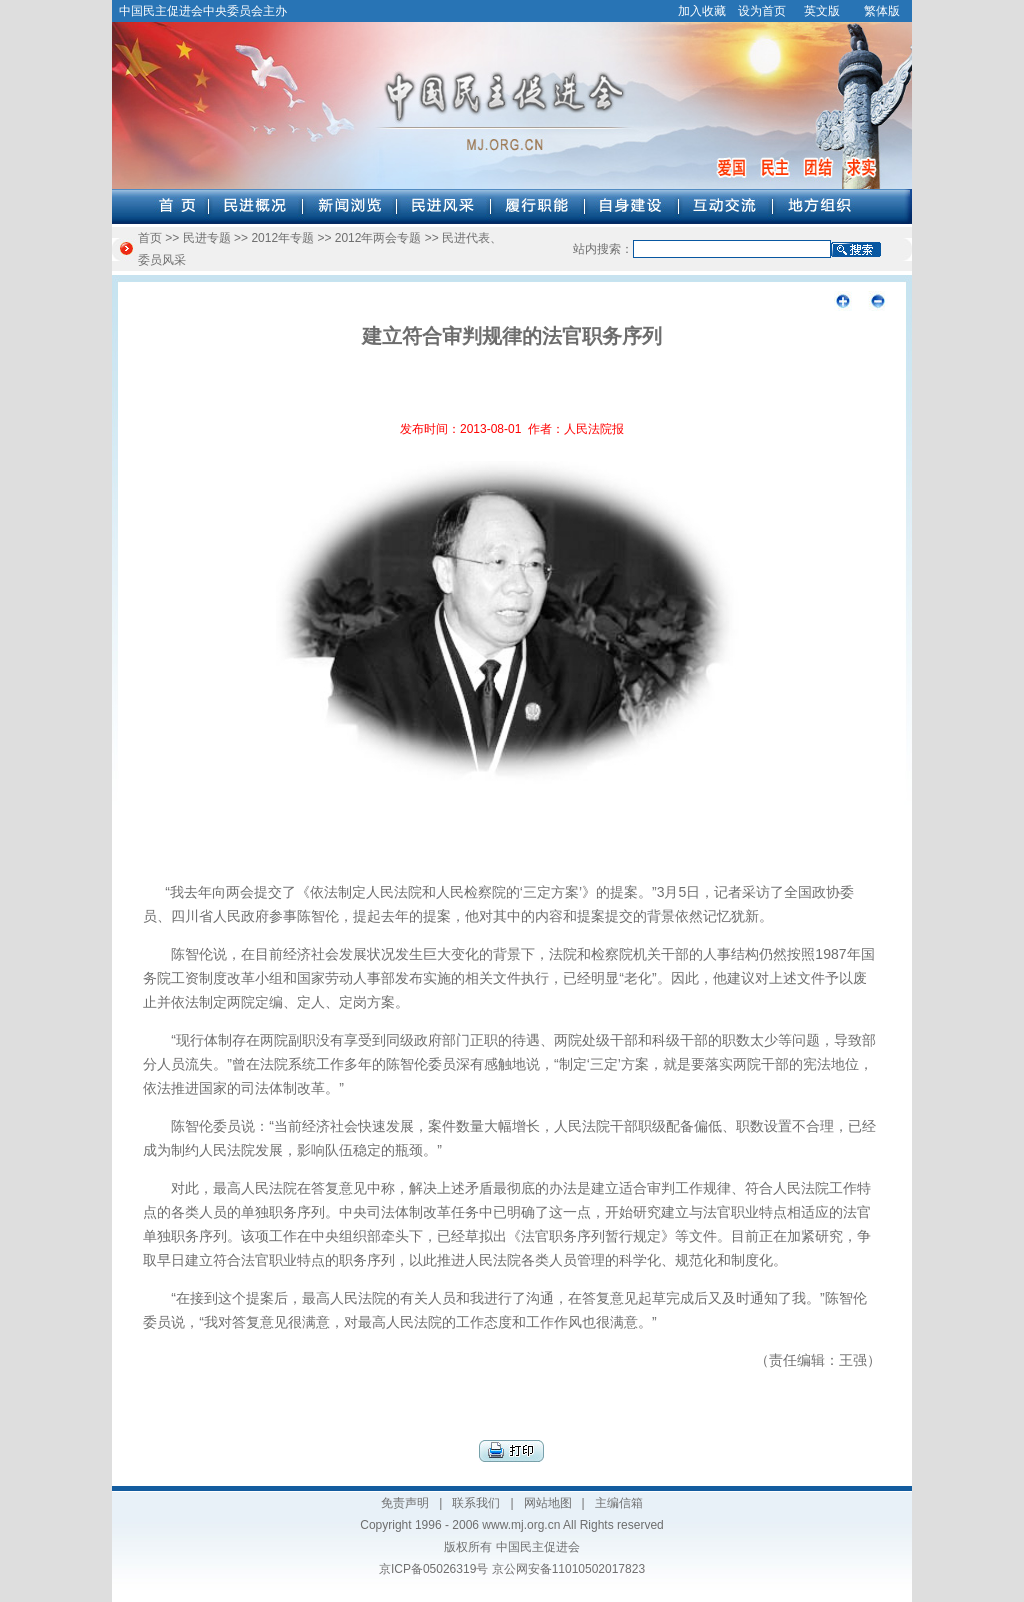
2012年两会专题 (378, 238)
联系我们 (476, 1503)
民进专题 (207, 238)
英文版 (822, 11)
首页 (150, 238)
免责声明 (405, 1503)
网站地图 (548, 1503)
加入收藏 (702, 11)
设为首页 (762, 11)
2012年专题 (282, 238)
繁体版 (882, 11)
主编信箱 (619, 1503)
